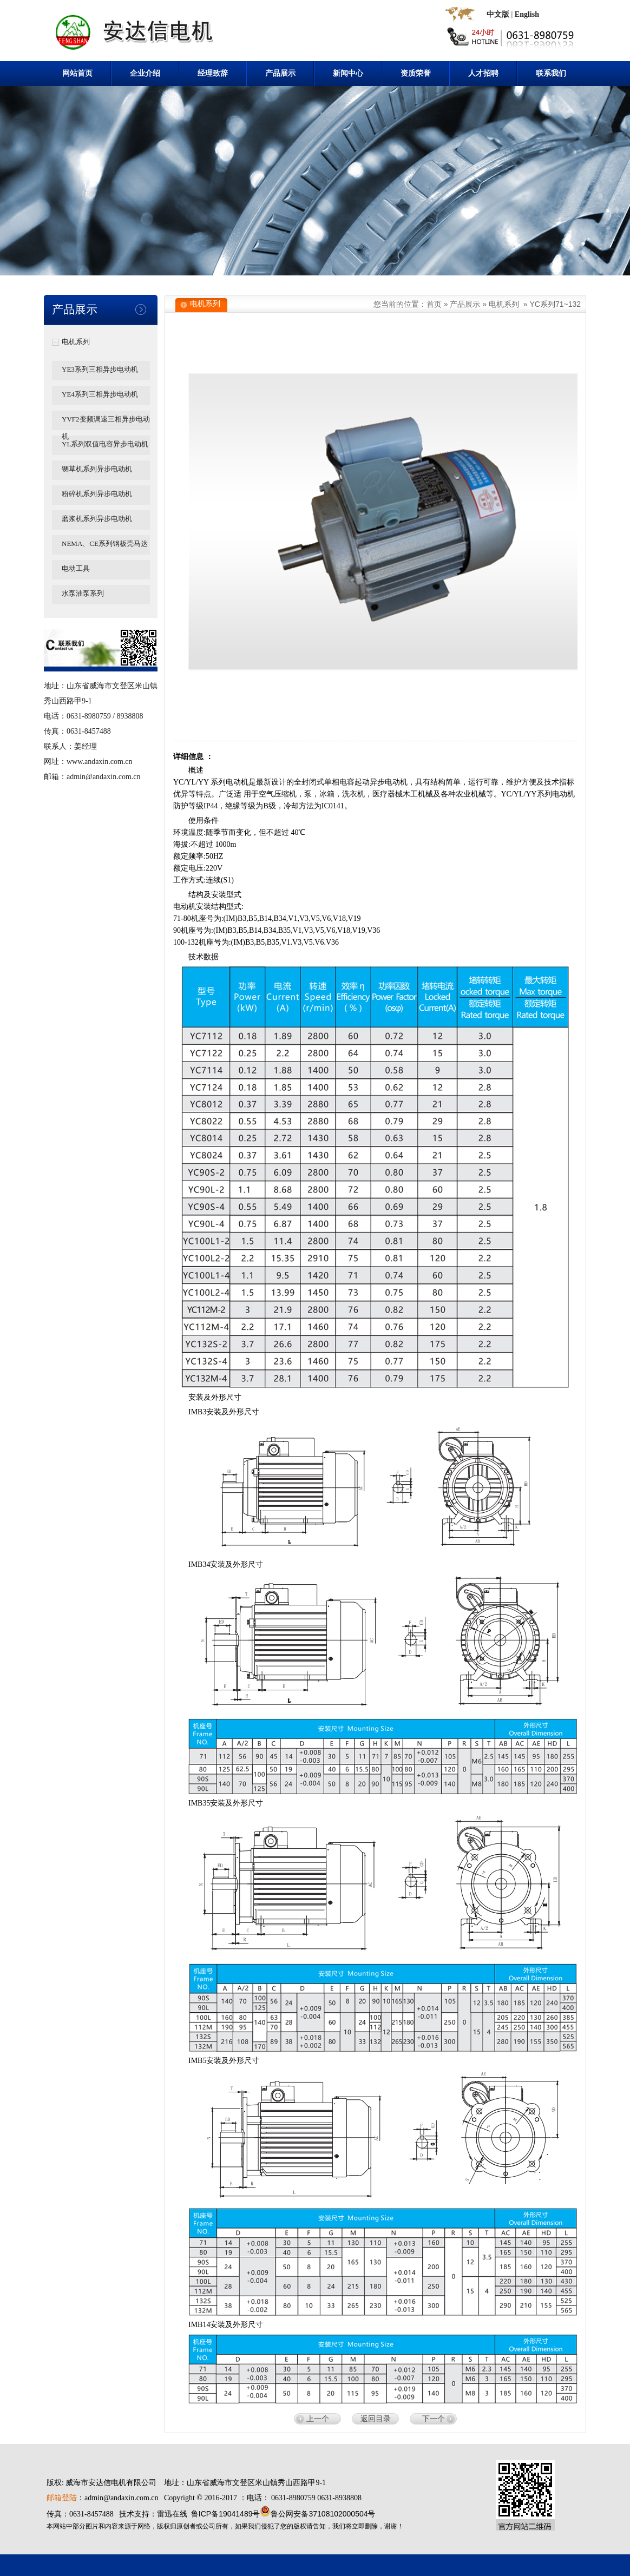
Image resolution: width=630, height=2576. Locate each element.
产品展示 (280, 73)
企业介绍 (145, 73)
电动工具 (76, 568)
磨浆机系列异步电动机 (97, 519)
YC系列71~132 (555, 304)
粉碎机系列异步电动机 (97, 494)
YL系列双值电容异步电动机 (105, 444)
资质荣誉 (416, 73)
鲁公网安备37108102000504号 (323, 2513)
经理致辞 (213, 73)
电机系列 (76, 342)
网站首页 (77, 73)
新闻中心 (348, 73)
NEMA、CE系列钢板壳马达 (105, 543)
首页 (434, 304)
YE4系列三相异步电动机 (100, 394)
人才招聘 (483, 73)
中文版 (498, 14)
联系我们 (551, 73)
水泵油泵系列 (83, 593)
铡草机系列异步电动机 (97, 469)
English (527, 14)
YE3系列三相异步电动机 (100, 369)
